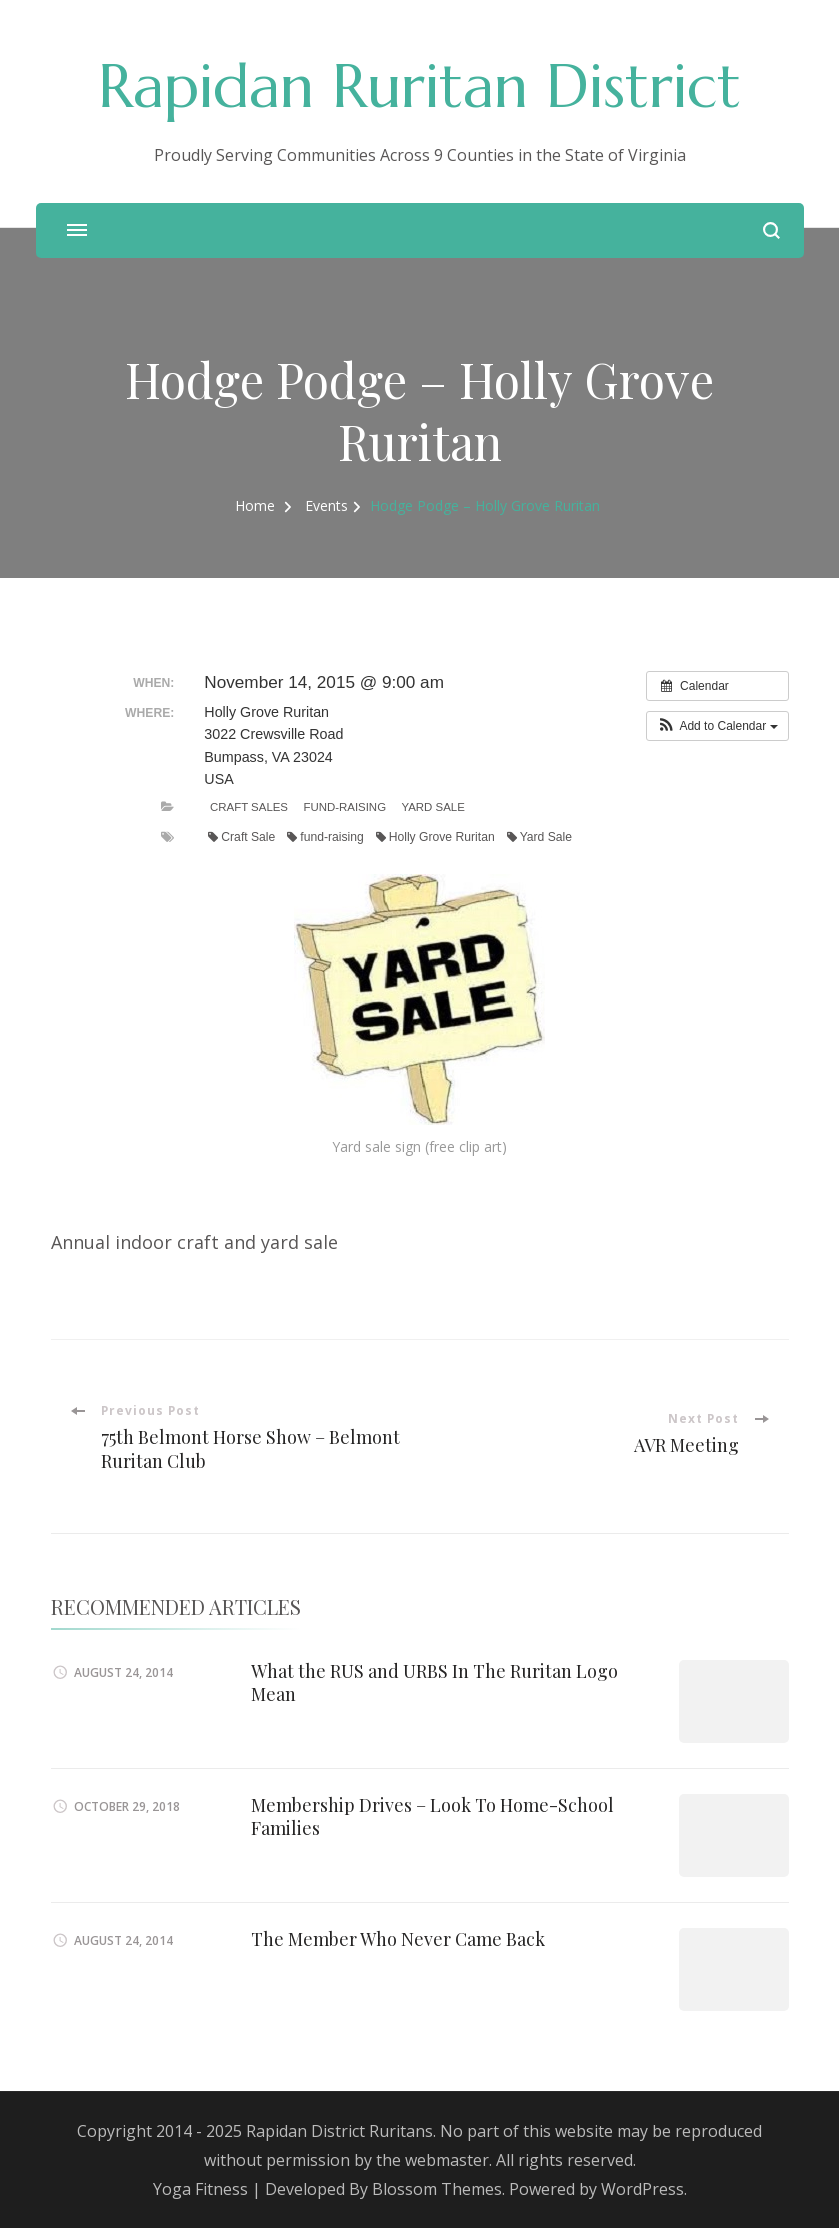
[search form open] (771, 230)
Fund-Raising (344, 807)
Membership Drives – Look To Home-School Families (432, 1816)
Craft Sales (249, 807)
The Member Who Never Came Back (400, 1939)
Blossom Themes (437, 2189)
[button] (717, 726)
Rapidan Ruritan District (419, 86)
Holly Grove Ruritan (435, 837)
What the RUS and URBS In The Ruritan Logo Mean (434, 1682)
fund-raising (325, 837)
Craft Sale (241, 837)
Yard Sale (432, 807)
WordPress (642, 2189)
